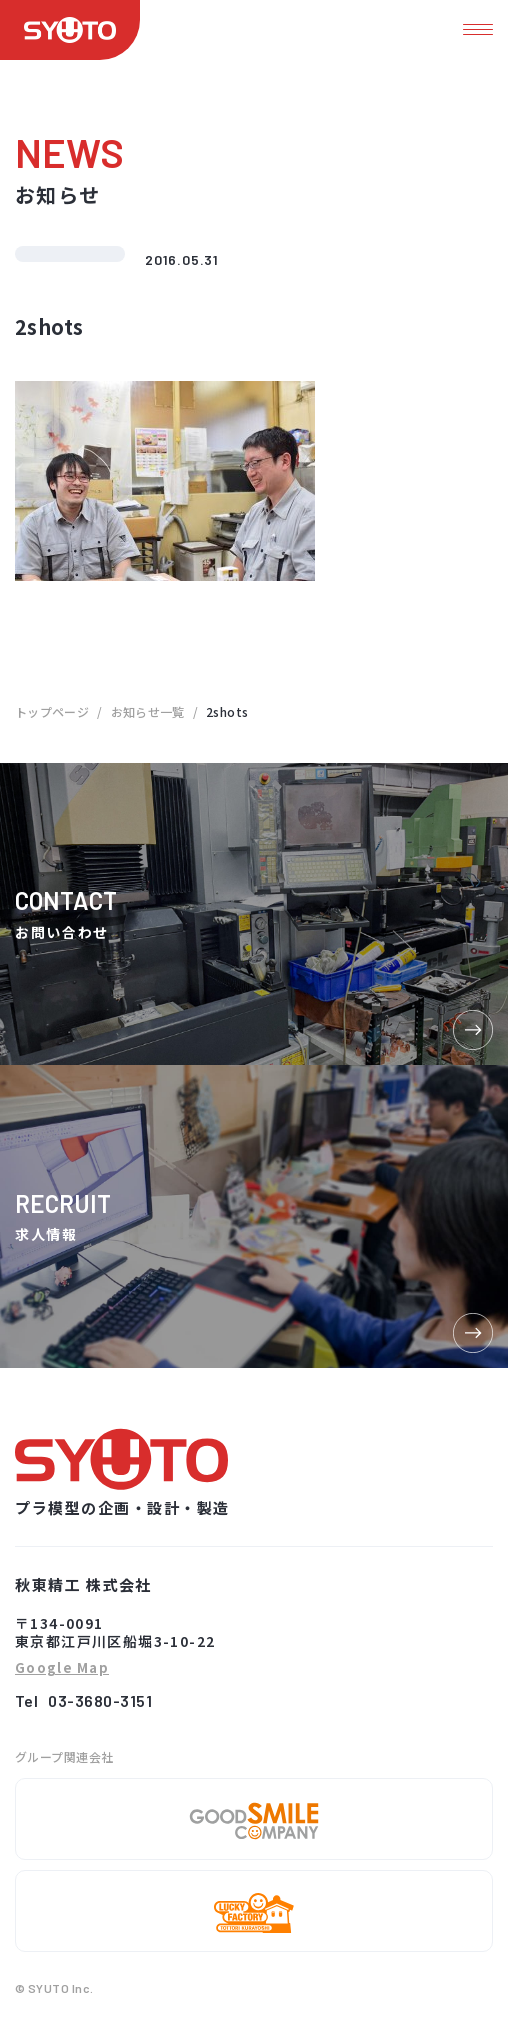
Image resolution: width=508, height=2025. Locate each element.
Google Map (62, 1668)
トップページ (52, 711)
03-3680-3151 (100, 1700)
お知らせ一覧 (148, 711)
